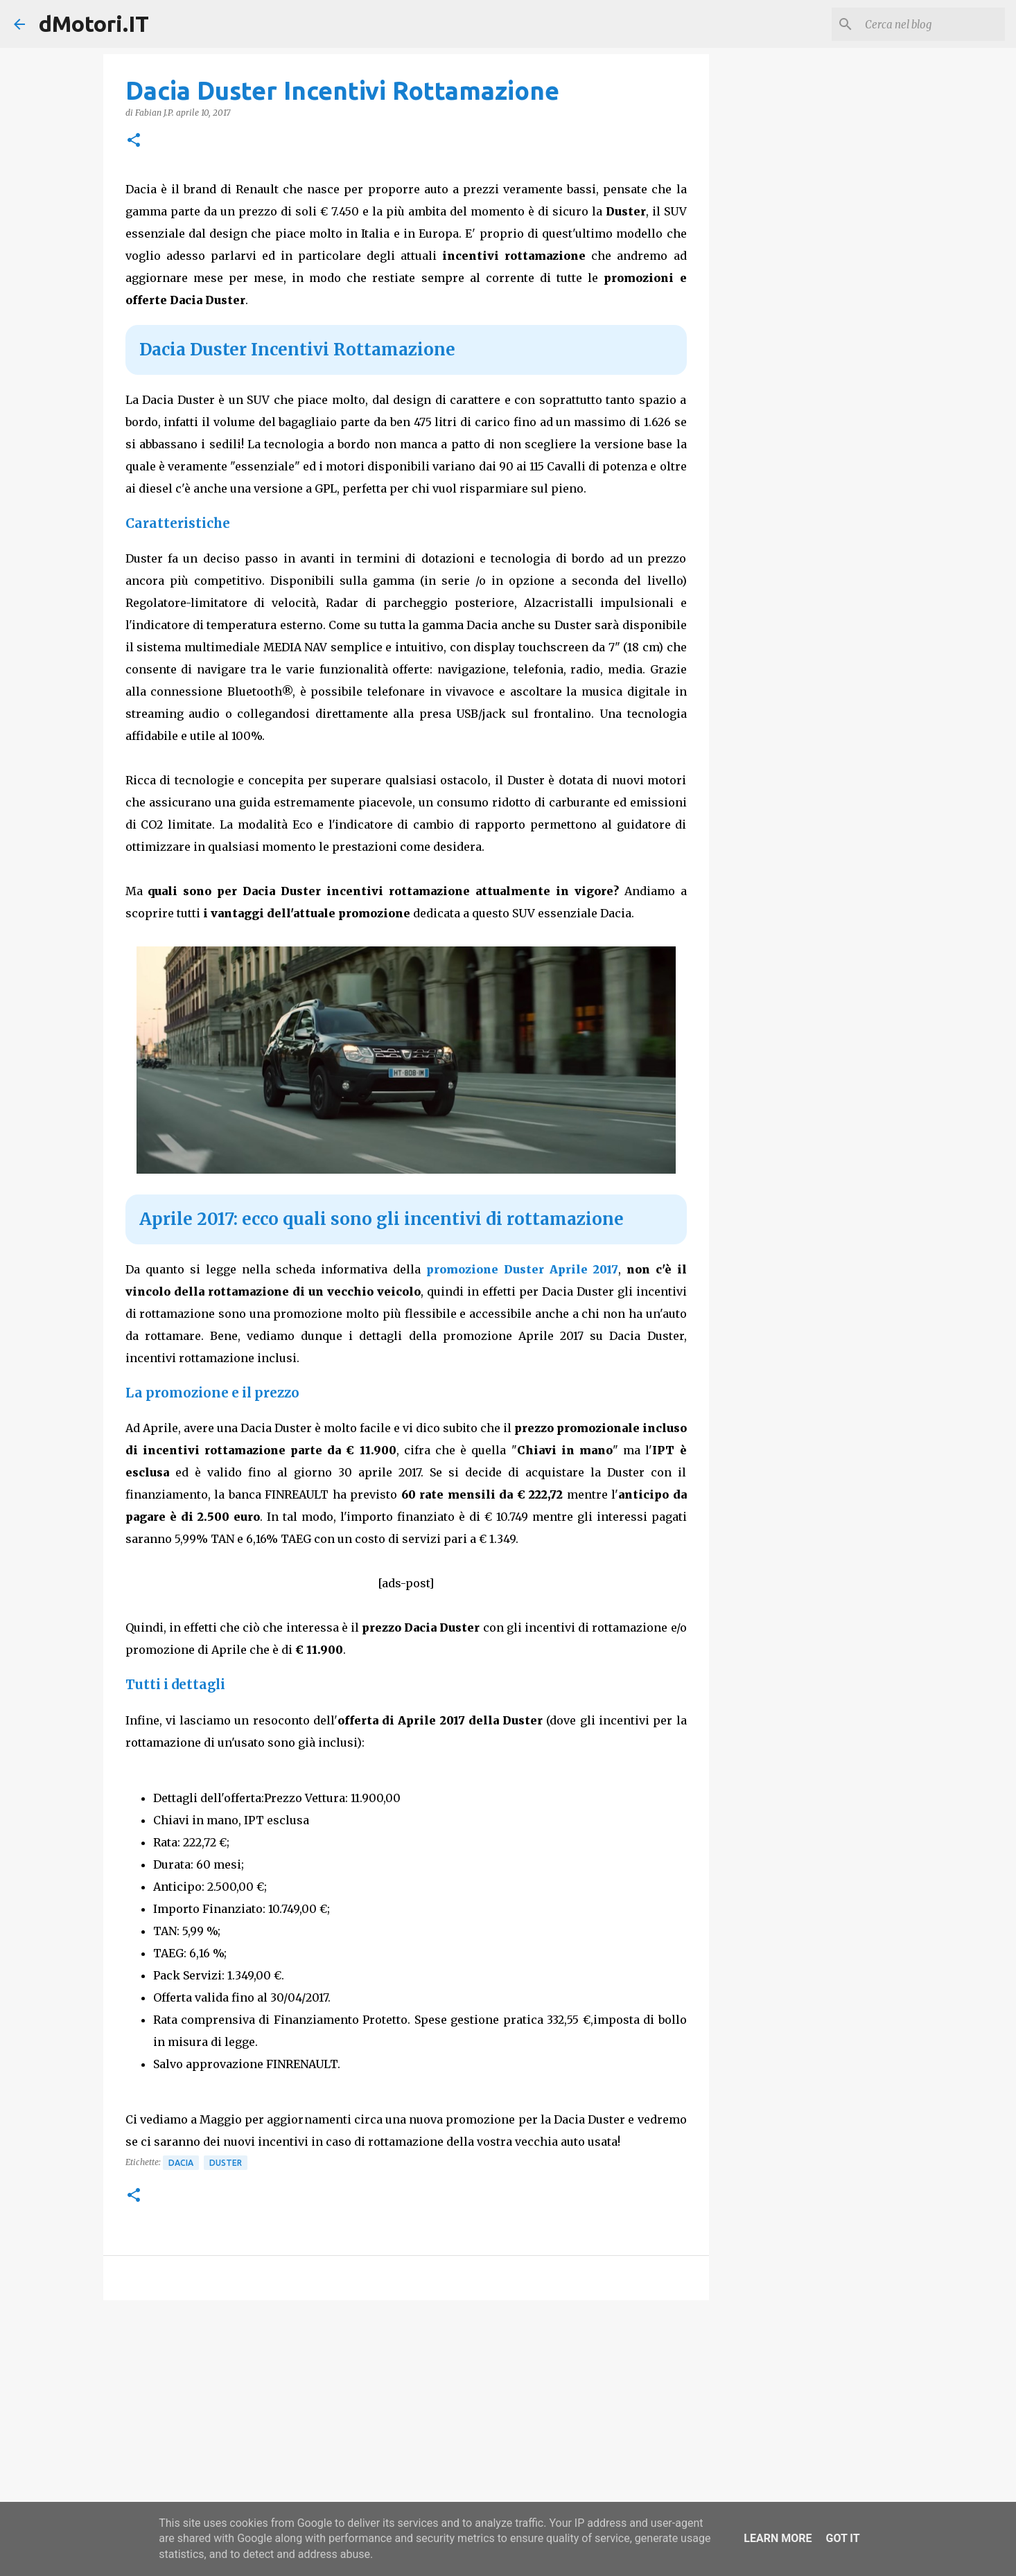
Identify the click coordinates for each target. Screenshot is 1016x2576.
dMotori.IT (94, 23)
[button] (133, 141)
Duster (225, 2162)
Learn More (778, 2538)
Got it (842, 2538)
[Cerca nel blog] (932, 24)
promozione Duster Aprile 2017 (522, 1269)
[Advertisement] (406, 2418)
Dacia (180, 2162)
